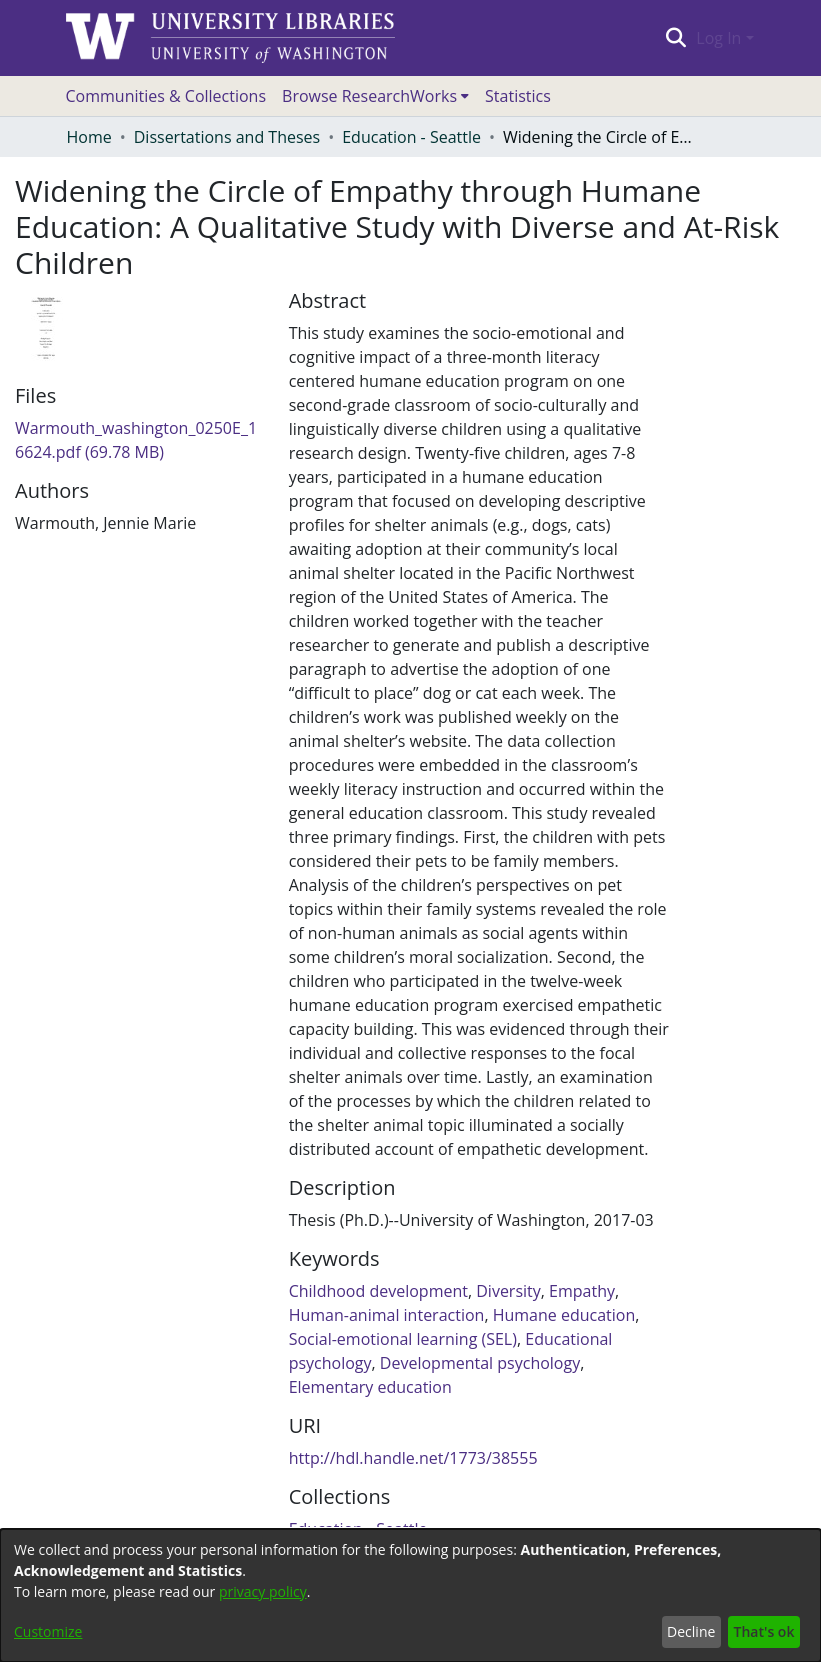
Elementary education (370, 1387)
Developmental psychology (480, 1363)
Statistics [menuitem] (518, 96)
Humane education (564, 1315)
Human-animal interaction (387, 1315)
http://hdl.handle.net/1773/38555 (413, 1458)
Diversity (508, 1291)
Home (89, 137)
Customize (48, 1631)
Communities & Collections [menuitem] (166, 96)
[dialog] (410, 1595)
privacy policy (263, 1591)
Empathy (582, 1291)
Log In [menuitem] (718, 38)
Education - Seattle (411, 137)
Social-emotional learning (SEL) (403, 1339)
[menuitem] (375, 96)
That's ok (764, 1631)
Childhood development (378, 1291)
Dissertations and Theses (227, 137)
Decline (691, 1631)
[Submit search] (676, 38)
